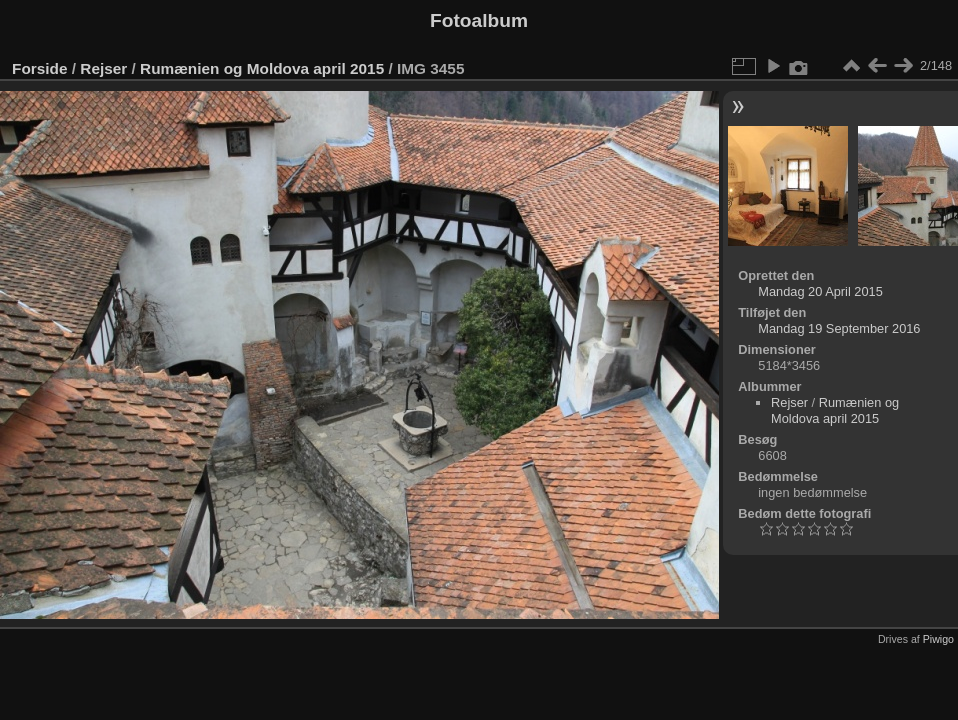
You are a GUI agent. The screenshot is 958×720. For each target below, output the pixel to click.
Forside (39, 68)
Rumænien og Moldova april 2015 (262, 68)
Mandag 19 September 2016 (839, 328)
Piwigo (938, 639)
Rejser (103, 68)
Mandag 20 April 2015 (820, 291)
